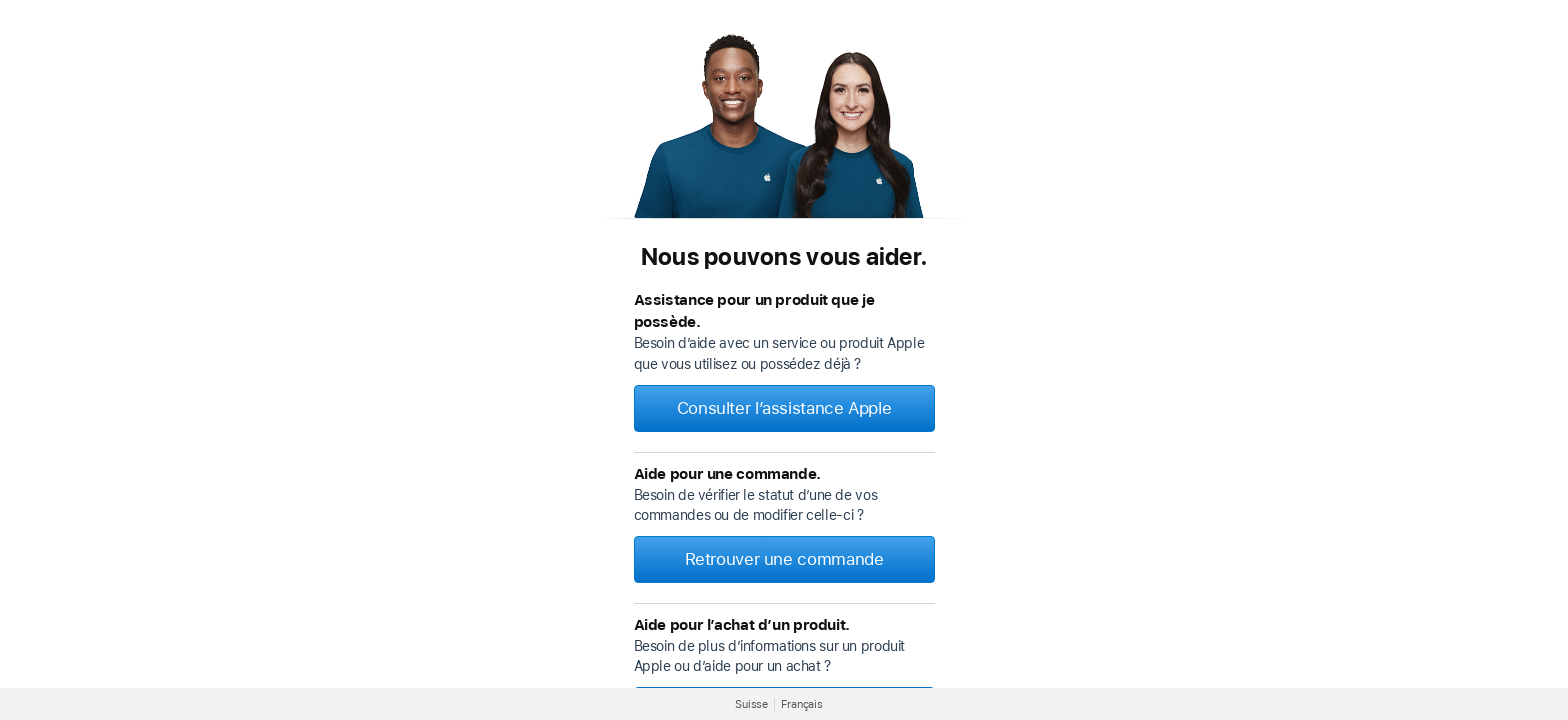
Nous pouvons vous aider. (784, 256)
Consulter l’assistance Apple (784, 408)
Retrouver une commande (784, 559)
